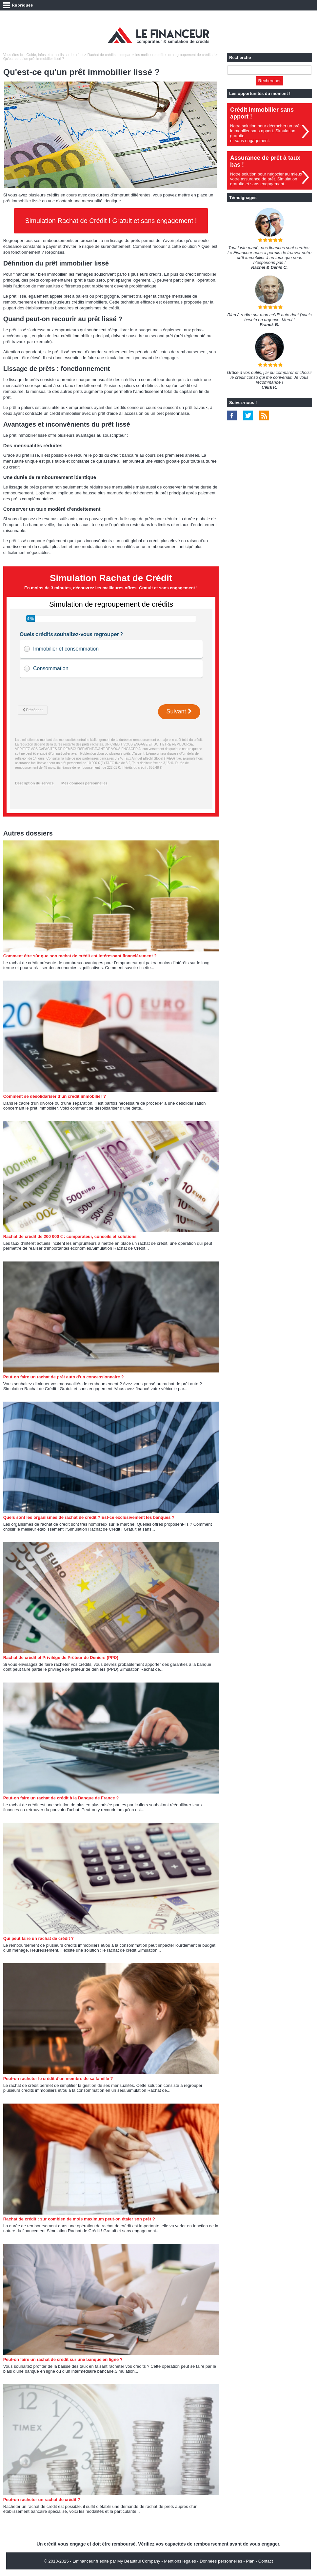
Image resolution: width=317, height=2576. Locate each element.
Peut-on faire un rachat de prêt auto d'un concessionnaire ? (63, 1376)
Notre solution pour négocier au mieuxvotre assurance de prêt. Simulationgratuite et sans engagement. (266, 179)
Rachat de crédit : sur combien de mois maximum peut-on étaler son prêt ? (79, 2219)
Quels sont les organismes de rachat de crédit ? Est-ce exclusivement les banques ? (88, 1517)
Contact (265, 2561)
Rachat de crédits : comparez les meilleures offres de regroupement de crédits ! (151, 55)
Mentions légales (180, 2561)
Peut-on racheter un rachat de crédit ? (41, 2499)
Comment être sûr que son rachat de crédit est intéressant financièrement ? (80, 955)
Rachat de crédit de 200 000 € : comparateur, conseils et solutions (70, 1236)
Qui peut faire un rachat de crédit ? (38, 1938)
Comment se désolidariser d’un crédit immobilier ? (54, 1096)
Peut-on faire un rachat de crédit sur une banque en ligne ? (63, 2359)
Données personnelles (221, 2561)
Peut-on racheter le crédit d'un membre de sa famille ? (58, 2078)
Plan (250, 2561)
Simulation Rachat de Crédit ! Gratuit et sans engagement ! (111, 220)
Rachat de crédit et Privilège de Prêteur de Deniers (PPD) (60, 1657)
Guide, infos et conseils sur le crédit (55, 55)
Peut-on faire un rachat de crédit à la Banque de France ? (61, 1797)
